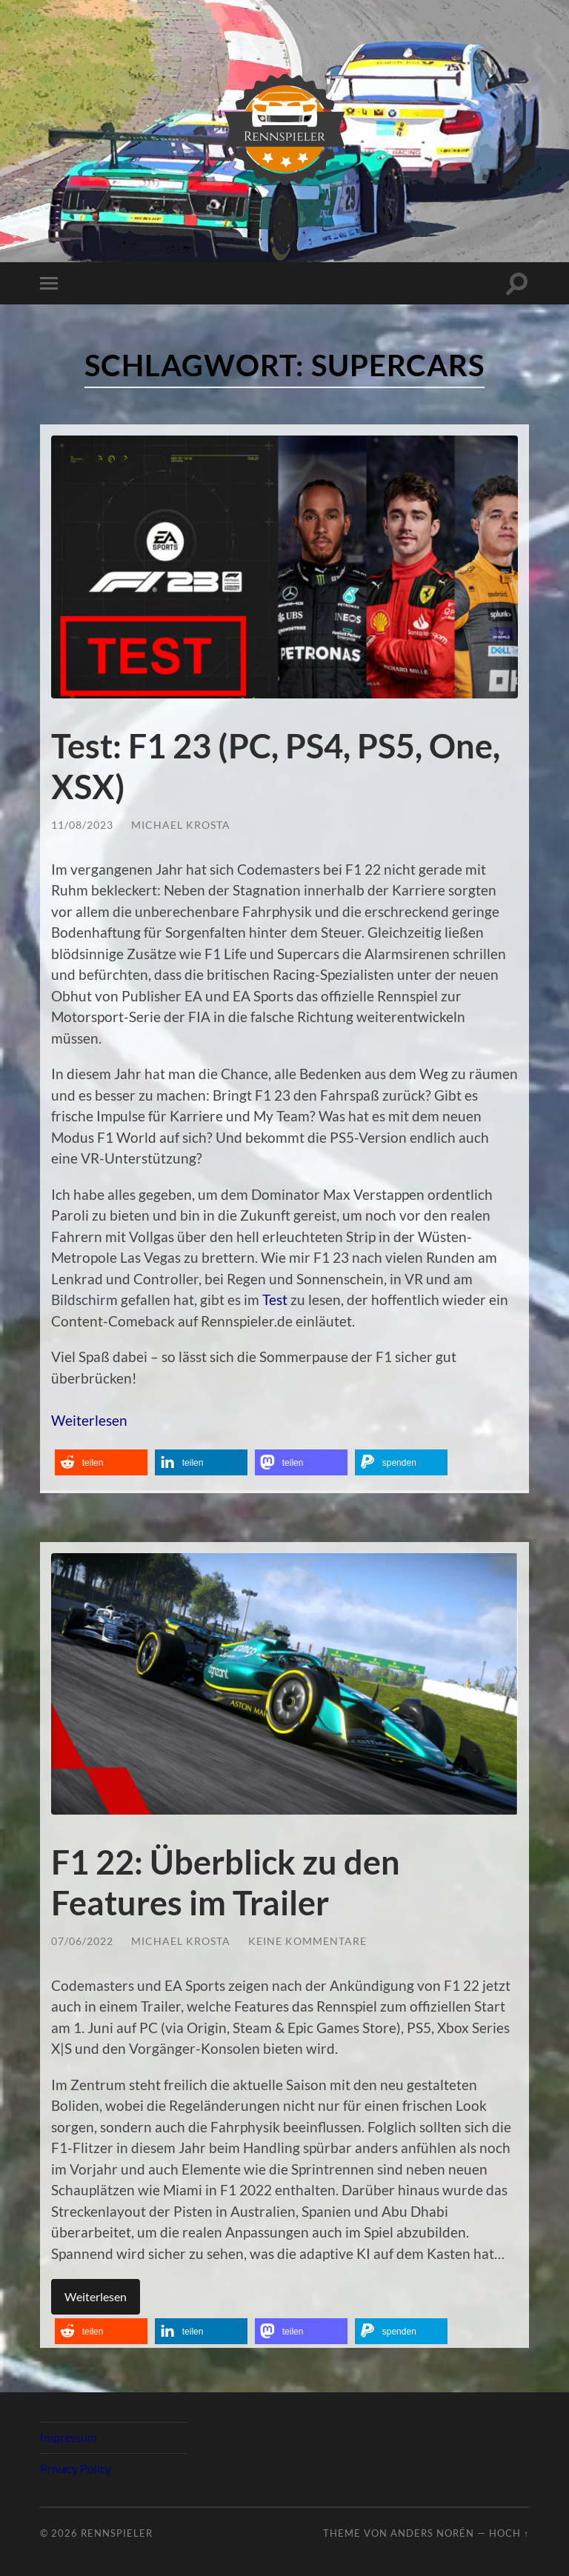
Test (274, 1298)
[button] (101, 1462)
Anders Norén (432, 2531)
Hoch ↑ (509, 2531)
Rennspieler (117, 2531)
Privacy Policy (75, 2466)
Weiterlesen (89, 1418)
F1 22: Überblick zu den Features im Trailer (225, 1881)
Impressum (68, 2435)
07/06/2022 (82, 1938)
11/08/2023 (82, 823)
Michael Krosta (180, 823)
